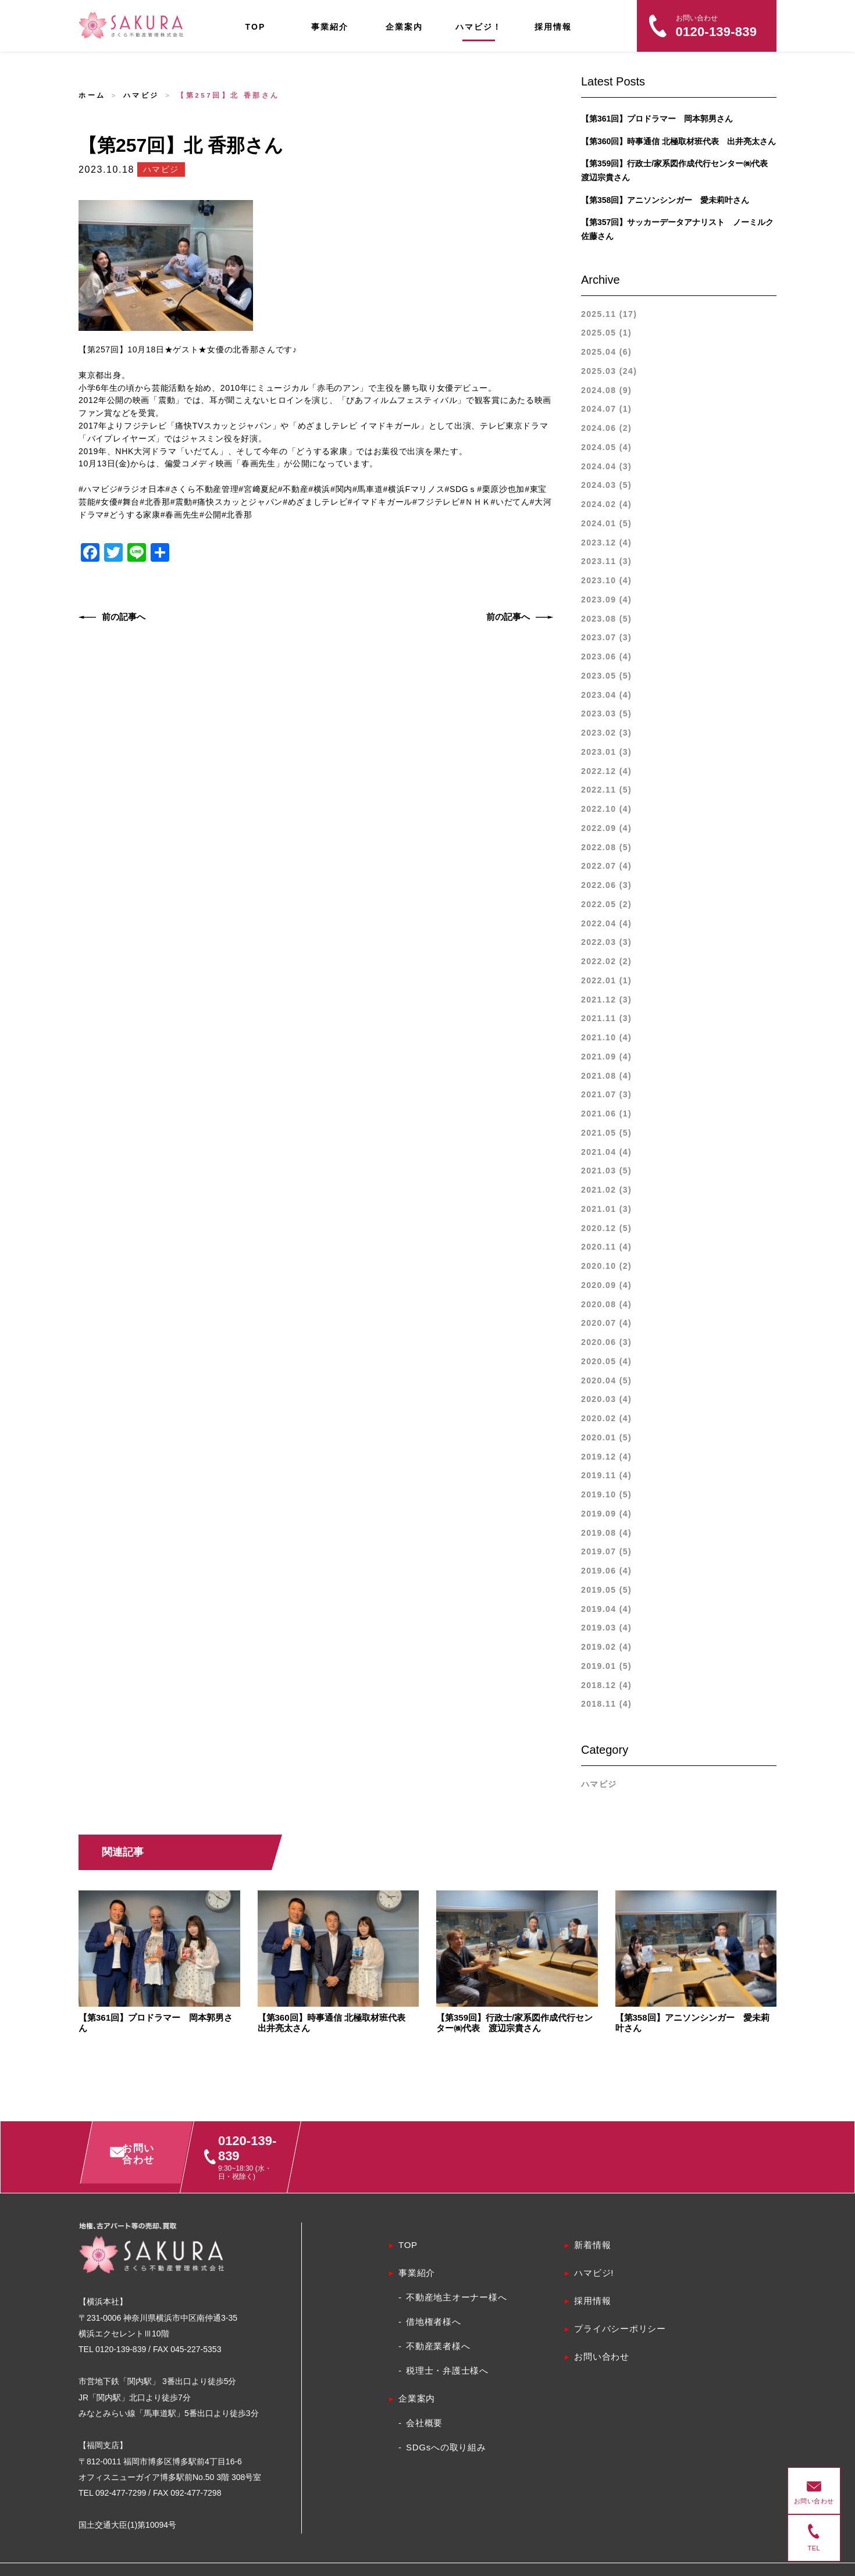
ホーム (92, 95)
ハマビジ (141, 95)
